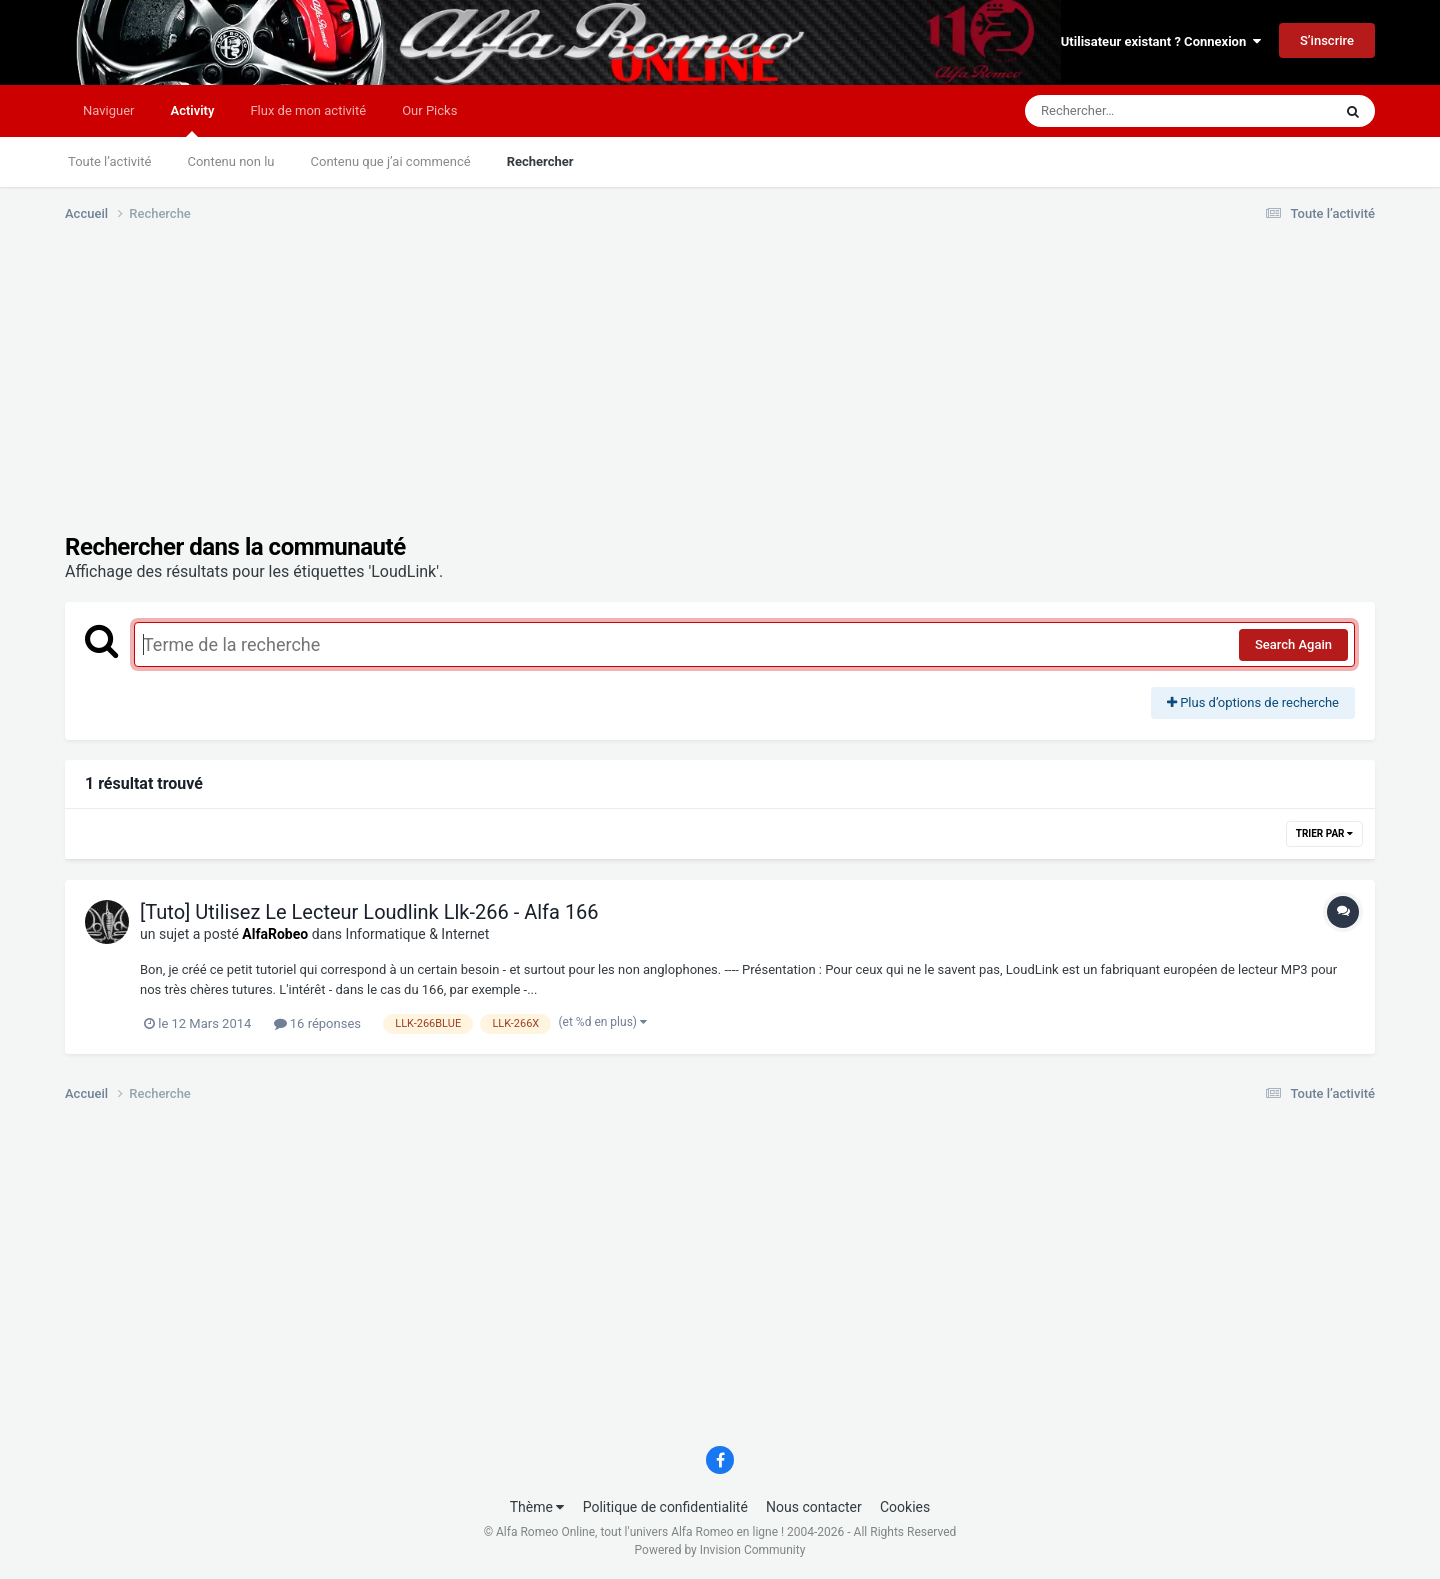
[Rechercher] (1124, 111)
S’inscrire (1327, 40)
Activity (192, 120)
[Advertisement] (429, 393)
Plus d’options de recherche (1253, 702)
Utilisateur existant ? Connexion (1161, 41)
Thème (537, 1507)
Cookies (905, 1507)
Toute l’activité (109, 161)
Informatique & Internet (418, 934)
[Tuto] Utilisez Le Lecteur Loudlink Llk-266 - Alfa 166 (369, 912)
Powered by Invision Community (720, 1550)
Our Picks (429, 110)
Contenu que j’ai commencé (391, 161)
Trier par (1324, 833)
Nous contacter (814, 1507)
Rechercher (540, 161)
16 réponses (317, 1023)
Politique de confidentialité (665, 1507)
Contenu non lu (230, 161)
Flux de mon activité (308, 110)
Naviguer (108, 110)
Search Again (1293, 644)
